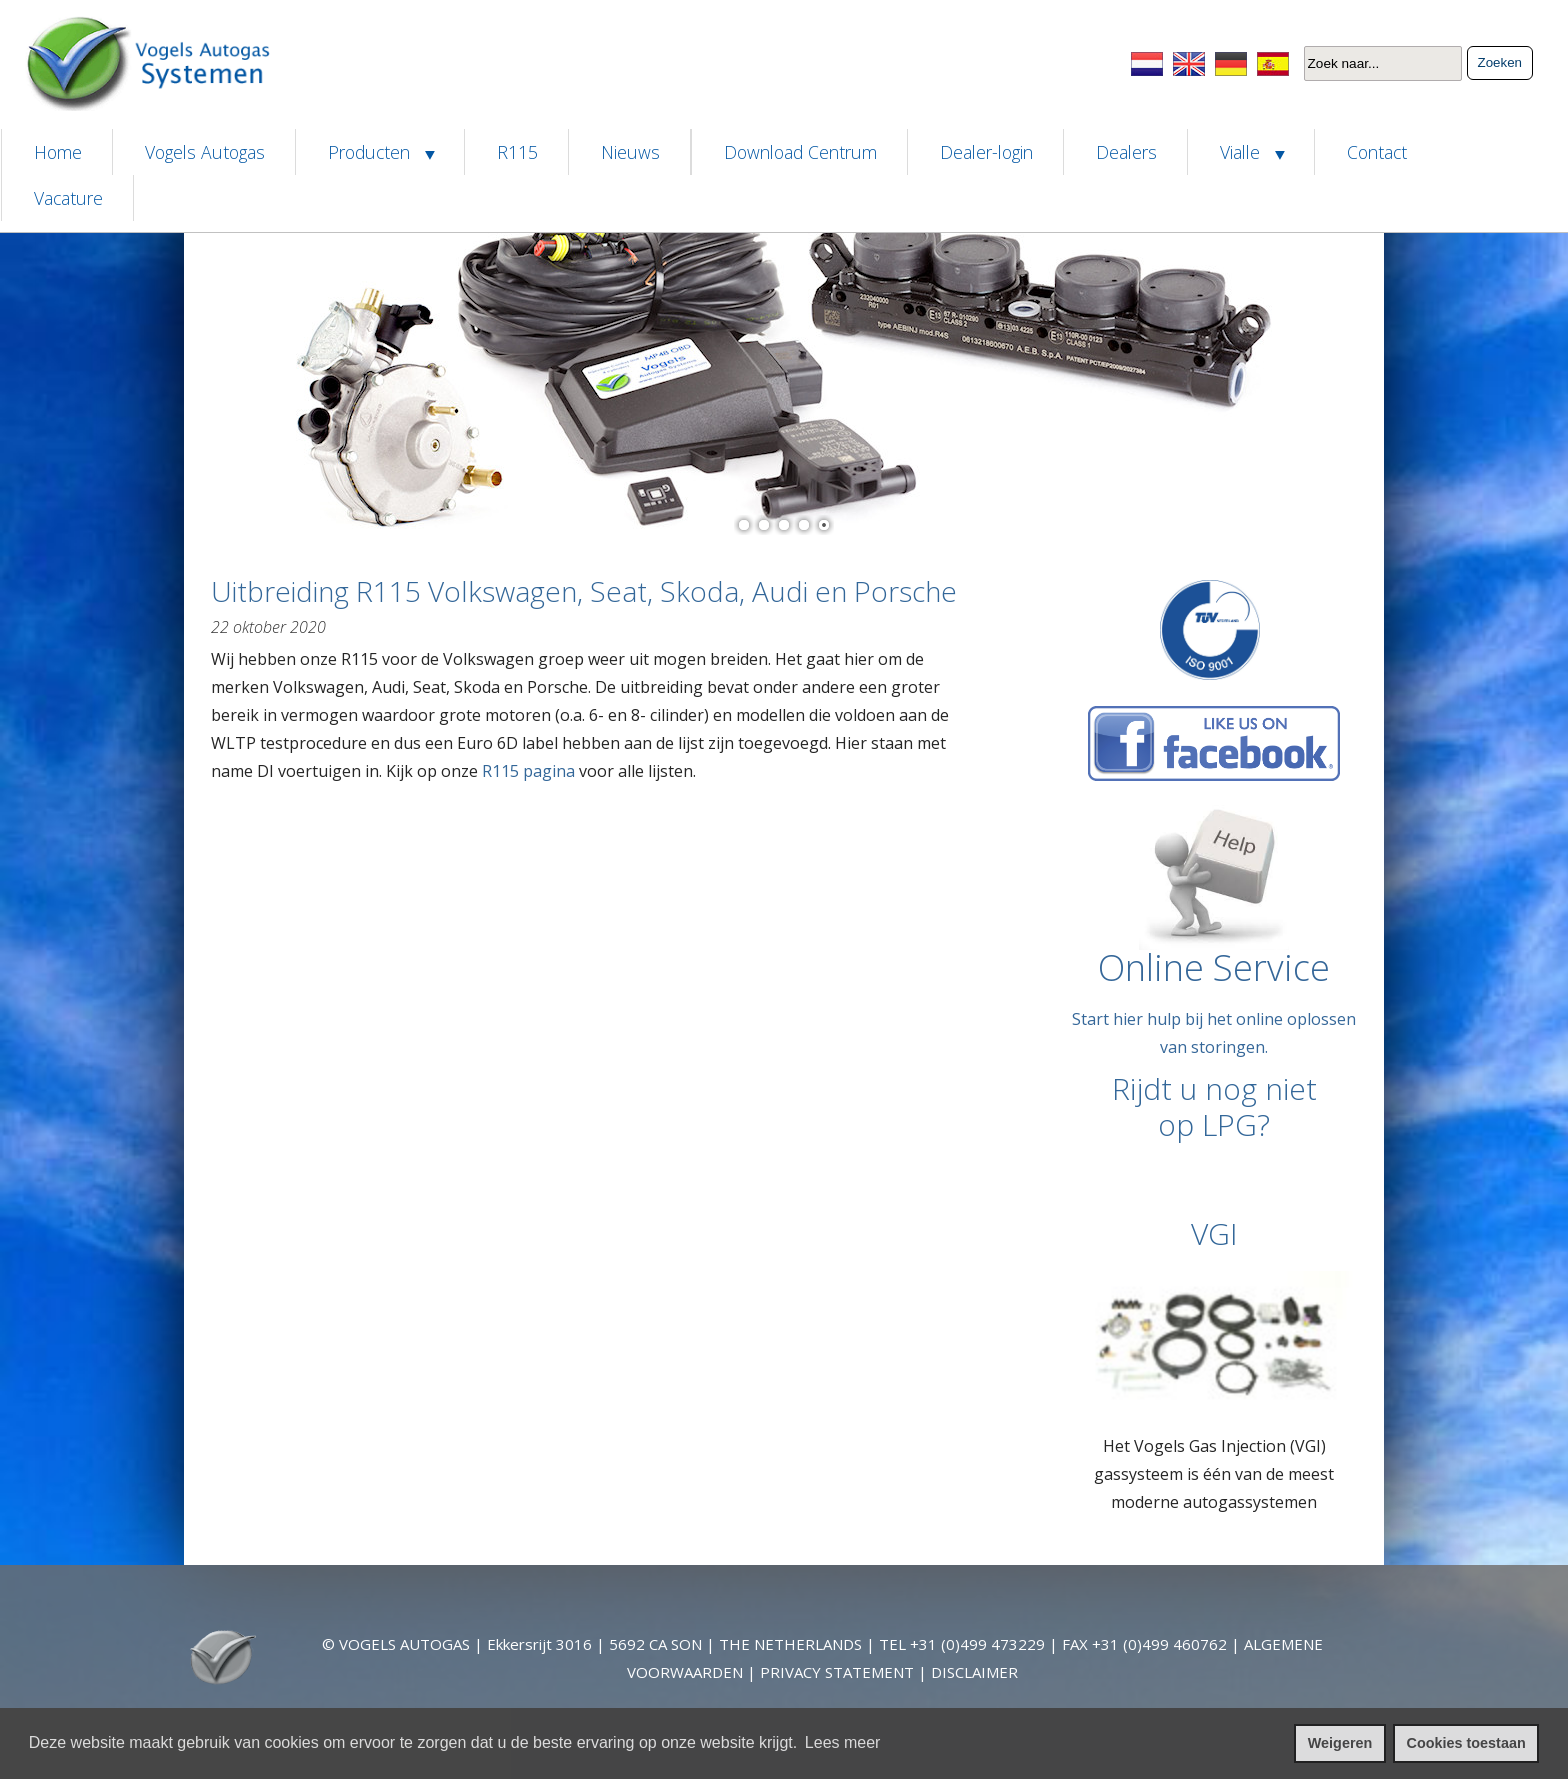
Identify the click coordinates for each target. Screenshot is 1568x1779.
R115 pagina (528, 771)
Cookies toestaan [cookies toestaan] (1466, 1743)
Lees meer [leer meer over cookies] (843, 1742)
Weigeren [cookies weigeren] (1340, 1743)
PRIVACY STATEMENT (837, 1672)
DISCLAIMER (974, 1672)
